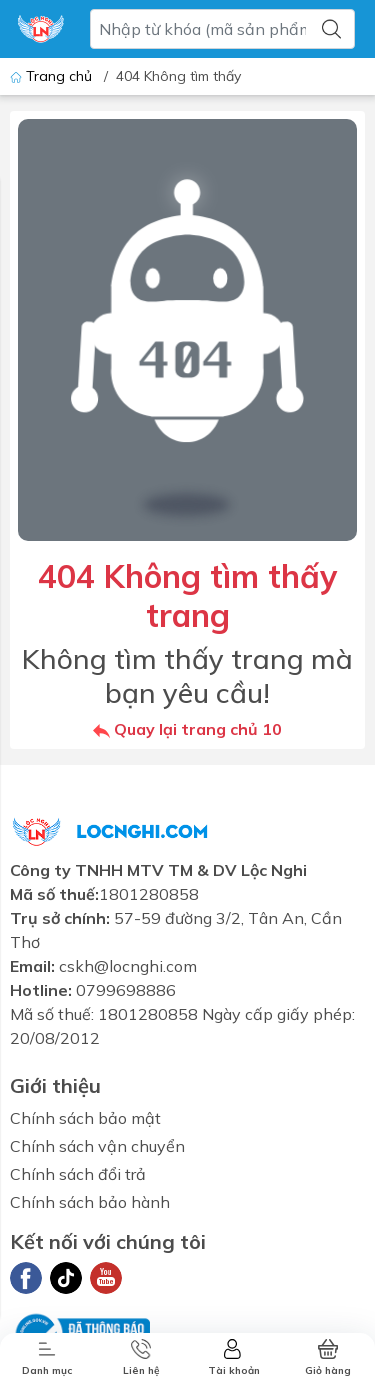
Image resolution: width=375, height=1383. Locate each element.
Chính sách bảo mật (85, 1118)
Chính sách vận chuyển (97, 1146)
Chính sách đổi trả (78, 1174)
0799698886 (126, 990)
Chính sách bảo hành (90, 1202)
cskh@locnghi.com (128, 966)
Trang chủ (53, 76)
